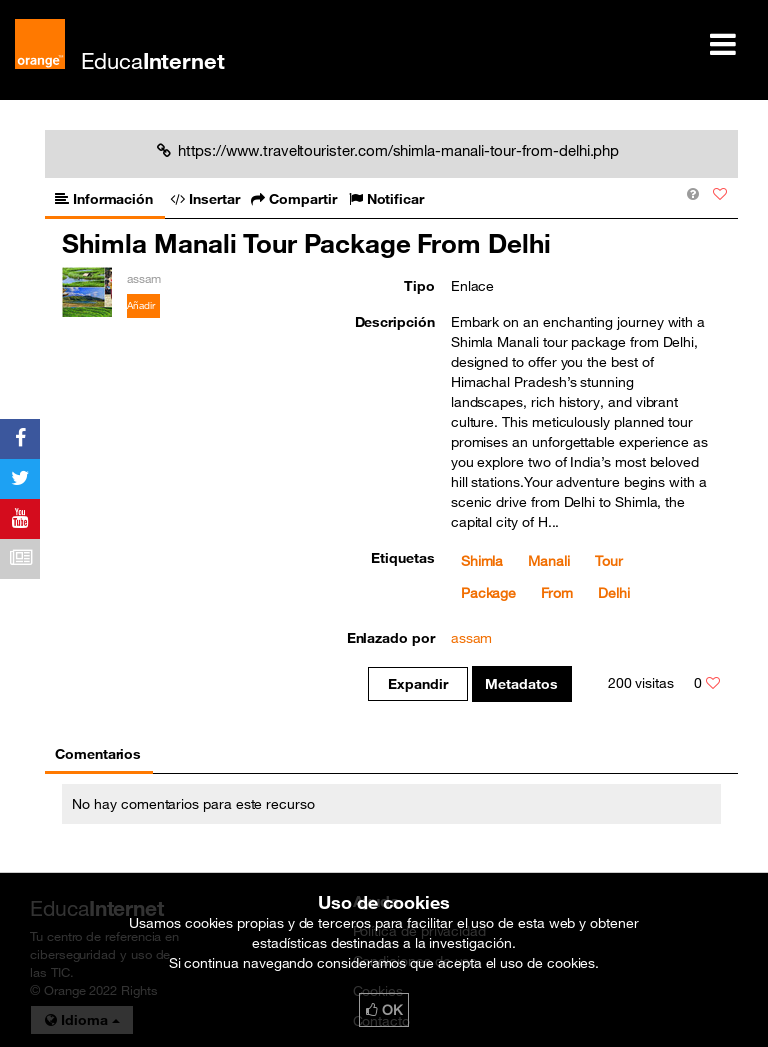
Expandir (417, 684)
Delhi (614, 593)
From (557, 593)
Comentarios (98, 754)
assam (472, 638)
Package (489, 593)
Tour (609, 561)
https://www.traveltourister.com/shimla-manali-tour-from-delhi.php (388, 150)
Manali (549, 561)
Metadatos (521, 684)
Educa (153, 60)
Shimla (482, 561)
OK (384, 1010)
